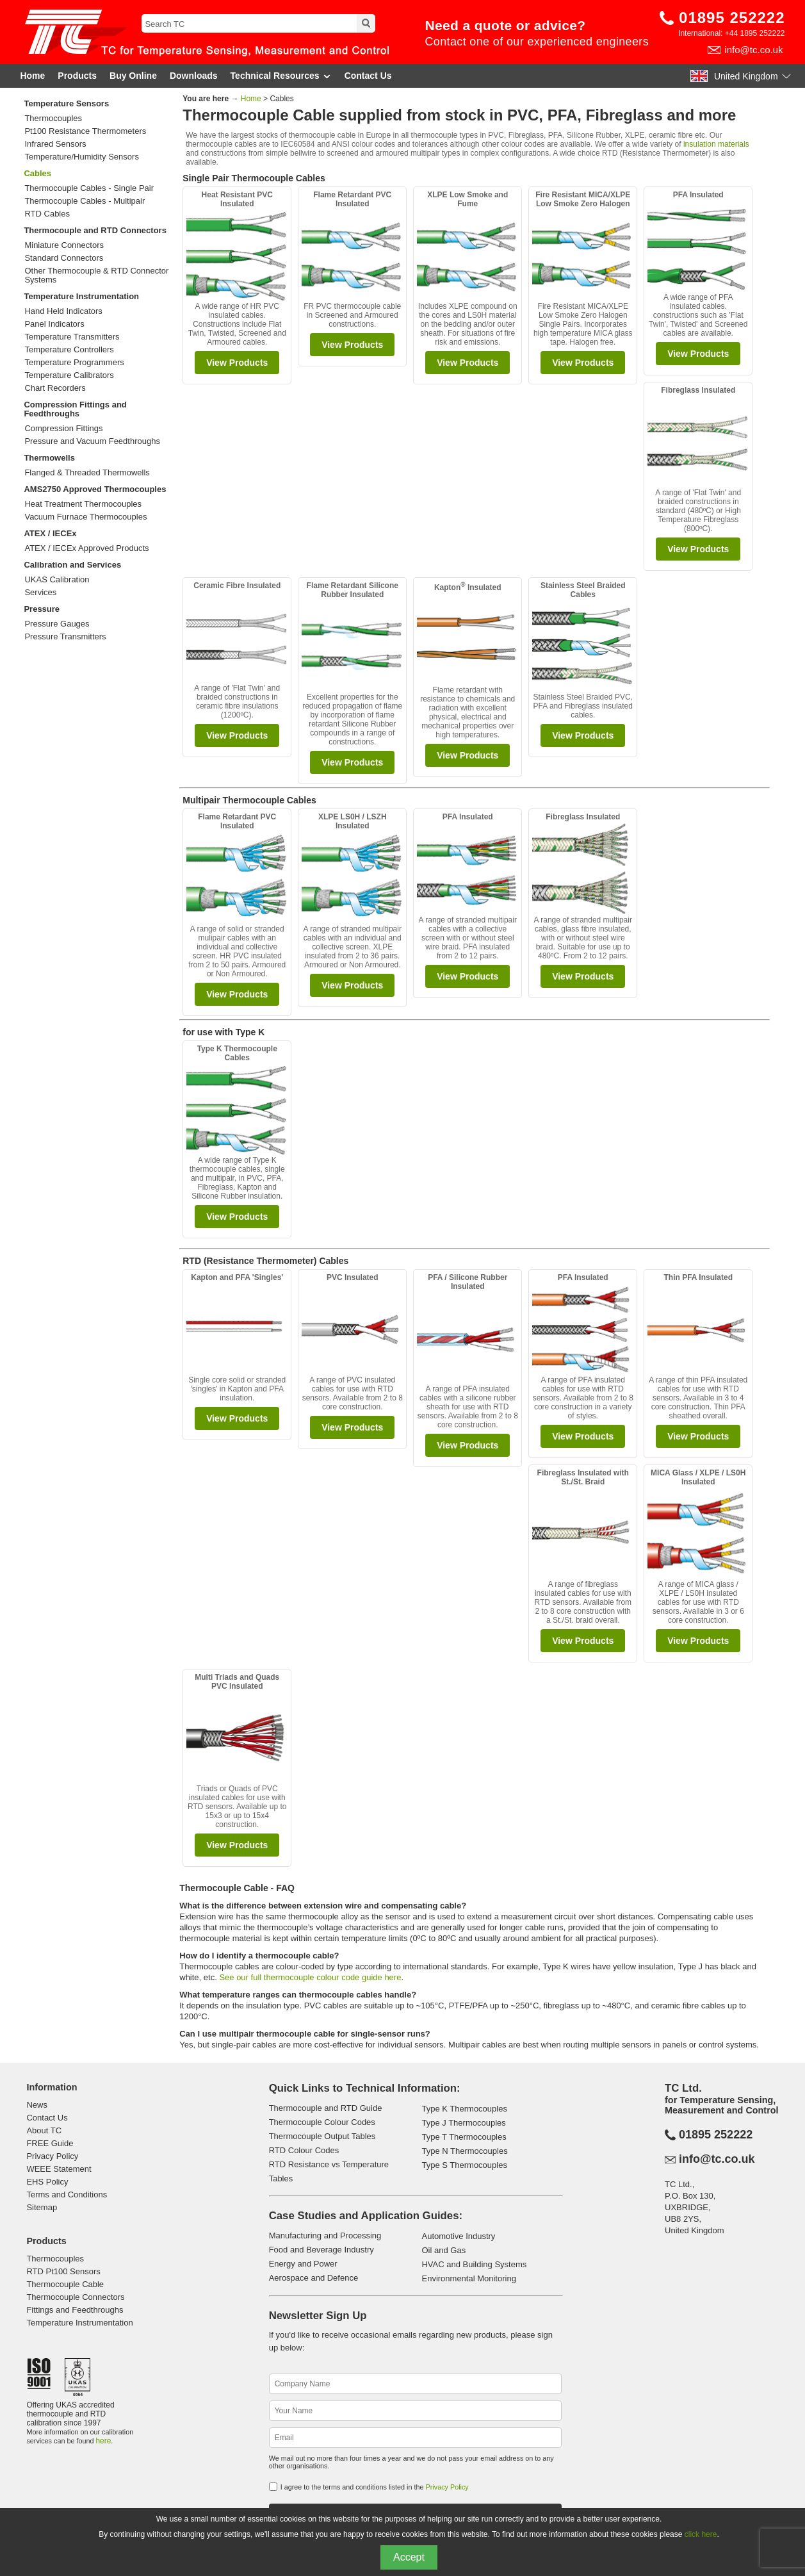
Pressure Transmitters (65, 636)
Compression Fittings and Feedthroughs (75, 409)
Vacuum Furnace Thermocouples (85, 517)
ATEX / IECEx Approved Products (86, 548)
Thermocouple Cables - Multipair (84, 201)
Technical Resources (281, 75)
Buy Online (133, 75)
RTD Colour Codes (304, 2150)
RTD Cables (47, 213)
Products (77, 75)
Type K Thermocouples (464, 2108)
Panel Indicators (54, 324)
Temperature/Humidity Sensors (81, 156)
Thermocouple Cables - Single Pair (89, 188)
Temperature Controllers (68, 349)
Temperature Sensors (66, 103)
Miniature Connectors (64, 245)
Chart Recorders (54, 388)
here (103, 2440)
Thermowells (49, 458)
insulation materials (716, 144)
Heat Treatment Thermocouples (83, 504)
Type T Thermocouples (463, 2137)
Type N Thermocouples (464, 2151)
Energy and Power (303, 2263)
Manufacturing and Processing (325, 2235)
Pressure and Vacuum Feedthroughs (92, 441)
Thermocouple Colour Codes (322, 2122)
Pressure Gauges (56, 623)
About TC (43, 2130)
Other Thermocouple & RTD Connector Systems (96, 275)
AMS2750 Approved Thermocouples (95, 489)
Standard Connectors (63, 258)
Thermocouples (53, 118)
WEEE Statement (58, 2169)
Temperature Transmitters (71, 336)
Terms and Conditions (66, 2194)
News (36, 2105)
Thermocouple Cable (65, 2284)
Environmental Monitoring (468, 2278)
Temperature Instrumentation (81, 296)
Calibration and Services (72, 565)
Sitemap (41, 2207)
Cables (37, 173)
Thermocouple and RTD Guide (325, 2108)
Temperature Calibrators (68, 375)
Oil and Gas (443, 2250)
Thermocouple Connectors (75, 2297)
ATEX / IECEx (50, 533)
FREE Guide (49, 2143)
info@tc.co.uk (753, 49)
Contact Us (368, 75)
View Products (237, 362)
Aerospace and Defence (313, 2278)
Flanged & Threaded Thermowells (86, 472)
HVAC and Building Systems (473, 2264)
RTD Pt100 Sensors (63, 2271)
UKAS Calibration (56, 579)
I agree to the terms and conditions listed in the (375, 2487)
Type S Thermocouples (464, 2165)
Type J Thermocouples (463, 2123)
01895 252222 (732, 17)
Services (40, 592)
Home (32, 75)
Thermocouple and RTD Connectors (95, 230)
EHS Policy (47, 2181)
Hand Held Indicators (63, 311)
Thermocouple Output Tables (322, 2136)
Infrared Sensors (55, 144)
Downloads (194, 75)
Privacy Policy (52, 2156)
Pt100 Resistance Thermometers (85, 131)
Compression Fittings (63, 428)
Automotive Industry (458, 2236)
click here (701, 2534)
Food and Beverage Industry (321, 2249)
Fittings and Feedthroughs (74, 2310)
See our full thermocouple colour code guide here (310, 1977)
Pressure (42, 609)
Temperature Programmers (74, 362)
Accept (409, 2557)
